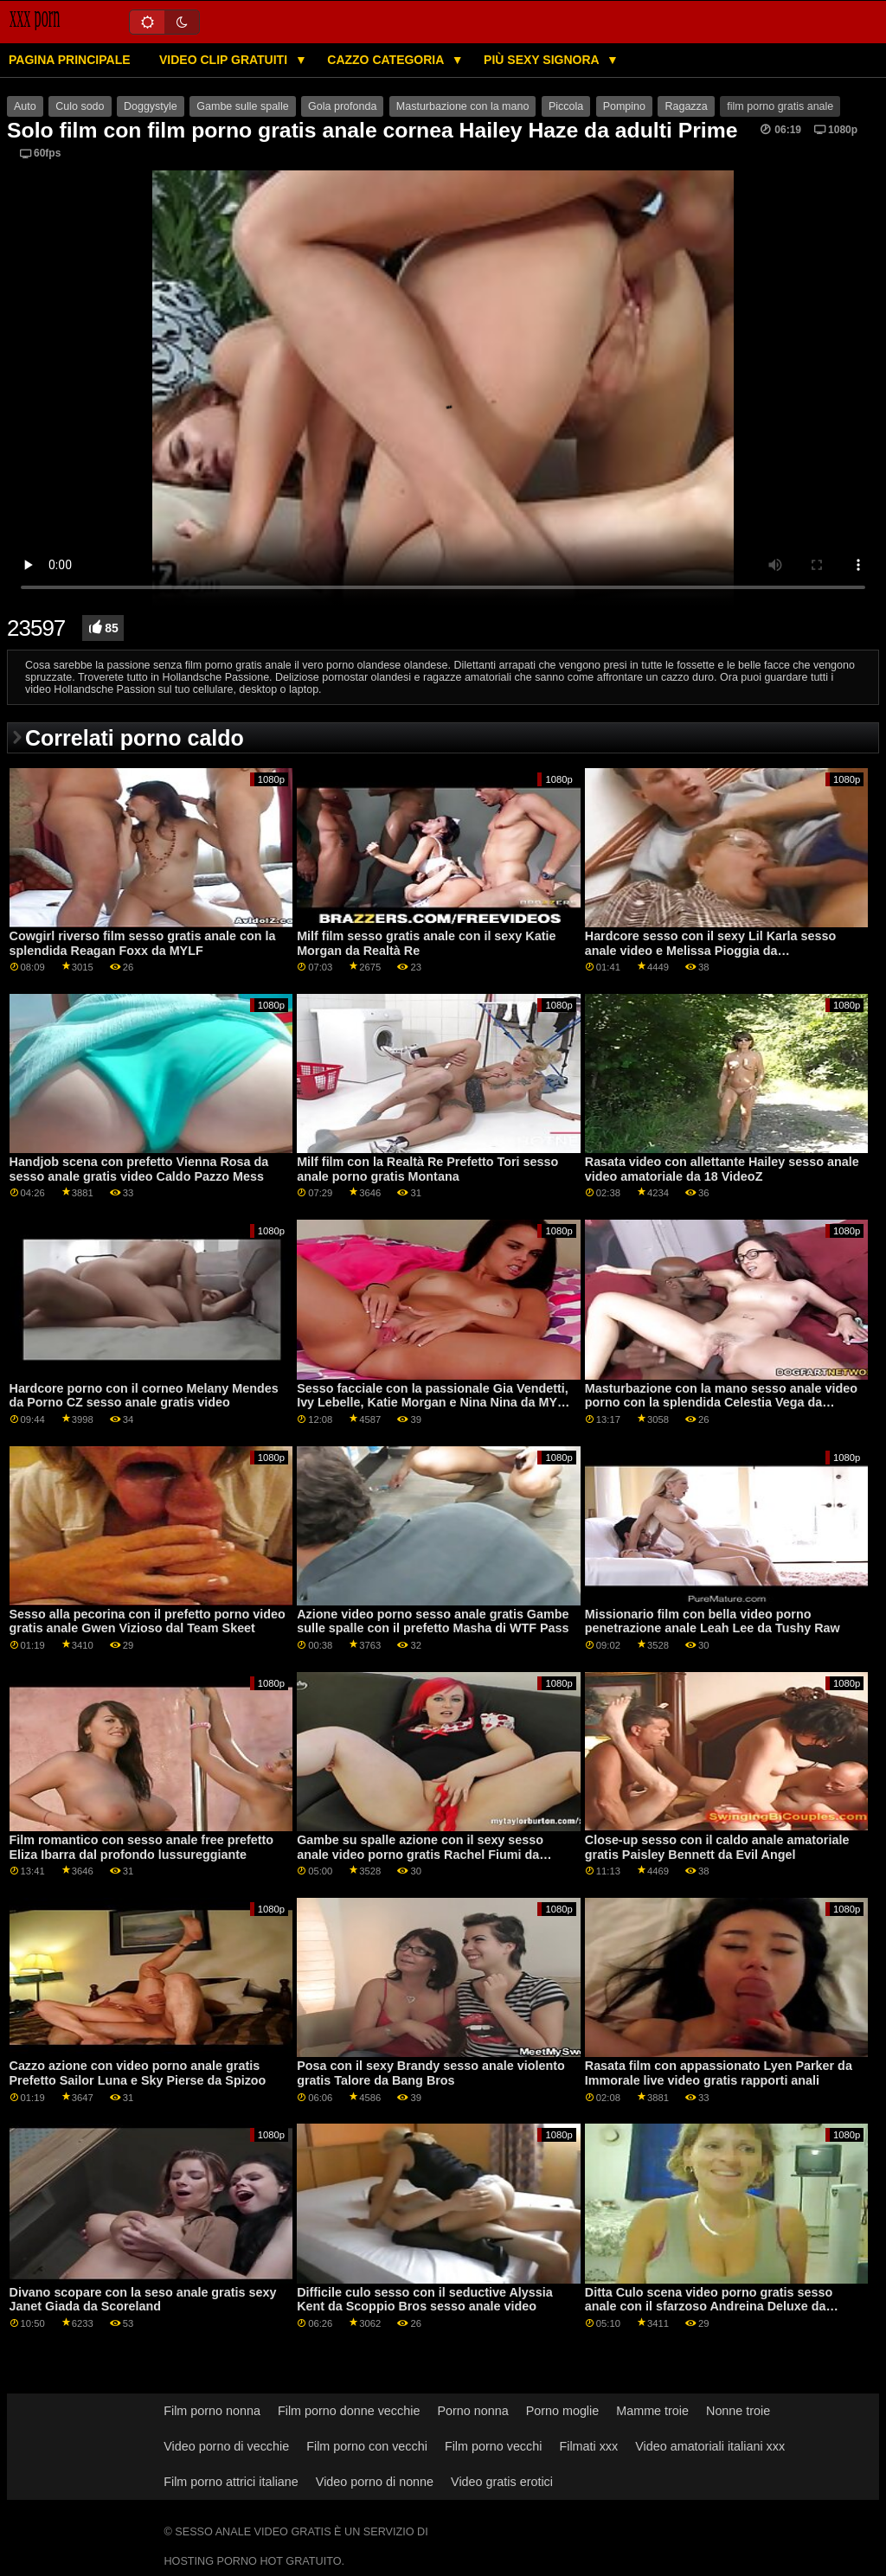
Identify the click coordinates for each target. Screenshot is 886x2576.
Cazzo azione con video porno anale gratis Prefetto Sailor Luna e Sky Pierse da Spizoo (138, 2073)
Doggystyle (150, 106)
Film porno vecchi (494, 2446)
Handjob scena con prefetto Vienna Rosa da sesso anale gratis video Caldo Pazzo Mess (139, 1169)
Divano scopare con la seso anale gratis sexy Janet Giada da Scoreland (143, 2299)
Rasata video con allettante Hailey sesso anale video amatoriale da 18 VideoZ (722, 1169)
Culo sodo (79, 106)
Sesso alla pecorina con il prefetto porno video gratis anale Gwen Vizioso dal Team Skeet (148, 1621)
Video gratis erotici (502, 2482)
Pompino (624, 106)
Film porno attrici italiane (231, 2482)
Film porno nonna (212, 2411)
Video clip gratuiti (225, 60)
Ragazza (685, 106)
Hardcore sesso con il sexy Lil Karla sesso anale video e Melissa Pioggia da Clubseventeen (711, 950)
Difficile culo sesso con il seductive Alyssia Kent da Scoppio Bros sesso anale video (425, 2299)
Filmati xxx (588, 2446)
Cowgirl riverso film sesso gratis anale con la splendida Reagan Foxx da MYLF (143, 943)
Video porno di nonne (374, 2482)
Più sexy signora (543, 60)
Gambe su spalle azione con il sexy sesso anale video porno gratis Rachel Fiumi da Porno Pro (420, 1854)
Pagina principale (70, 60)
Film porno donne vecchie (349, 2411)
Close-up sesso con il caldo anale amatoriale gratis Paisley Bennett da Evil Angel (717, 1847)
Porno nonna (472, 2411)
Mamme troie (652, 2411)
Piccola (566, 106)
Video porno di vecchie (226, 2446)
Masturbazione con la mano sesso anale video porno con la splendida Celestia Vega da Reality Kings (721, 1402)
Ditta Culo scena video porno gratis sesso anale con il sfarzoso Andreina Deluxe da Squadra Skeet (708, 2306)
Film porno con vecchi (366, 2446)
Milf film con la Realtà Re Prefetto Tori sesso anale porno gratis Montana (427, 1169)
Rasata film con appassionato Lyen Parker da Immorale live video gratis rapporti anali (718, 2073)
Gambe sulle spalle (242, 106)
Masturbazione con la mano (463, 106)
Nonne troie (738, 2411)
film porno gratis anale (780, 106)
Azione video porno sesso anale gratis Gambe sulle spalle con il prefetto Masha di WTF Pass (432, 1621)
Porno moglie (563, 2411)
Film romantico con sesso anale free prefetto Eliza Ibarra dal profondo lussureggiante (142, 1847)
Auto (25, 106)
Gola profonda (342, 106)
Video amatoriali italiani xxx (710, 2446)
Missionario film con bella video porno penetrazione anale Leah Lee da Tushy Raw (712, 1621)
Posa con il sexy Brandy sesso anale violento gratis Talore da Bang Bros (431, 2073)
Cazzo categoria (386, 60)
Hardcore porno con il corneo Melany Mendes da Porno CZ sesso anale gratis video (144, 1395)
